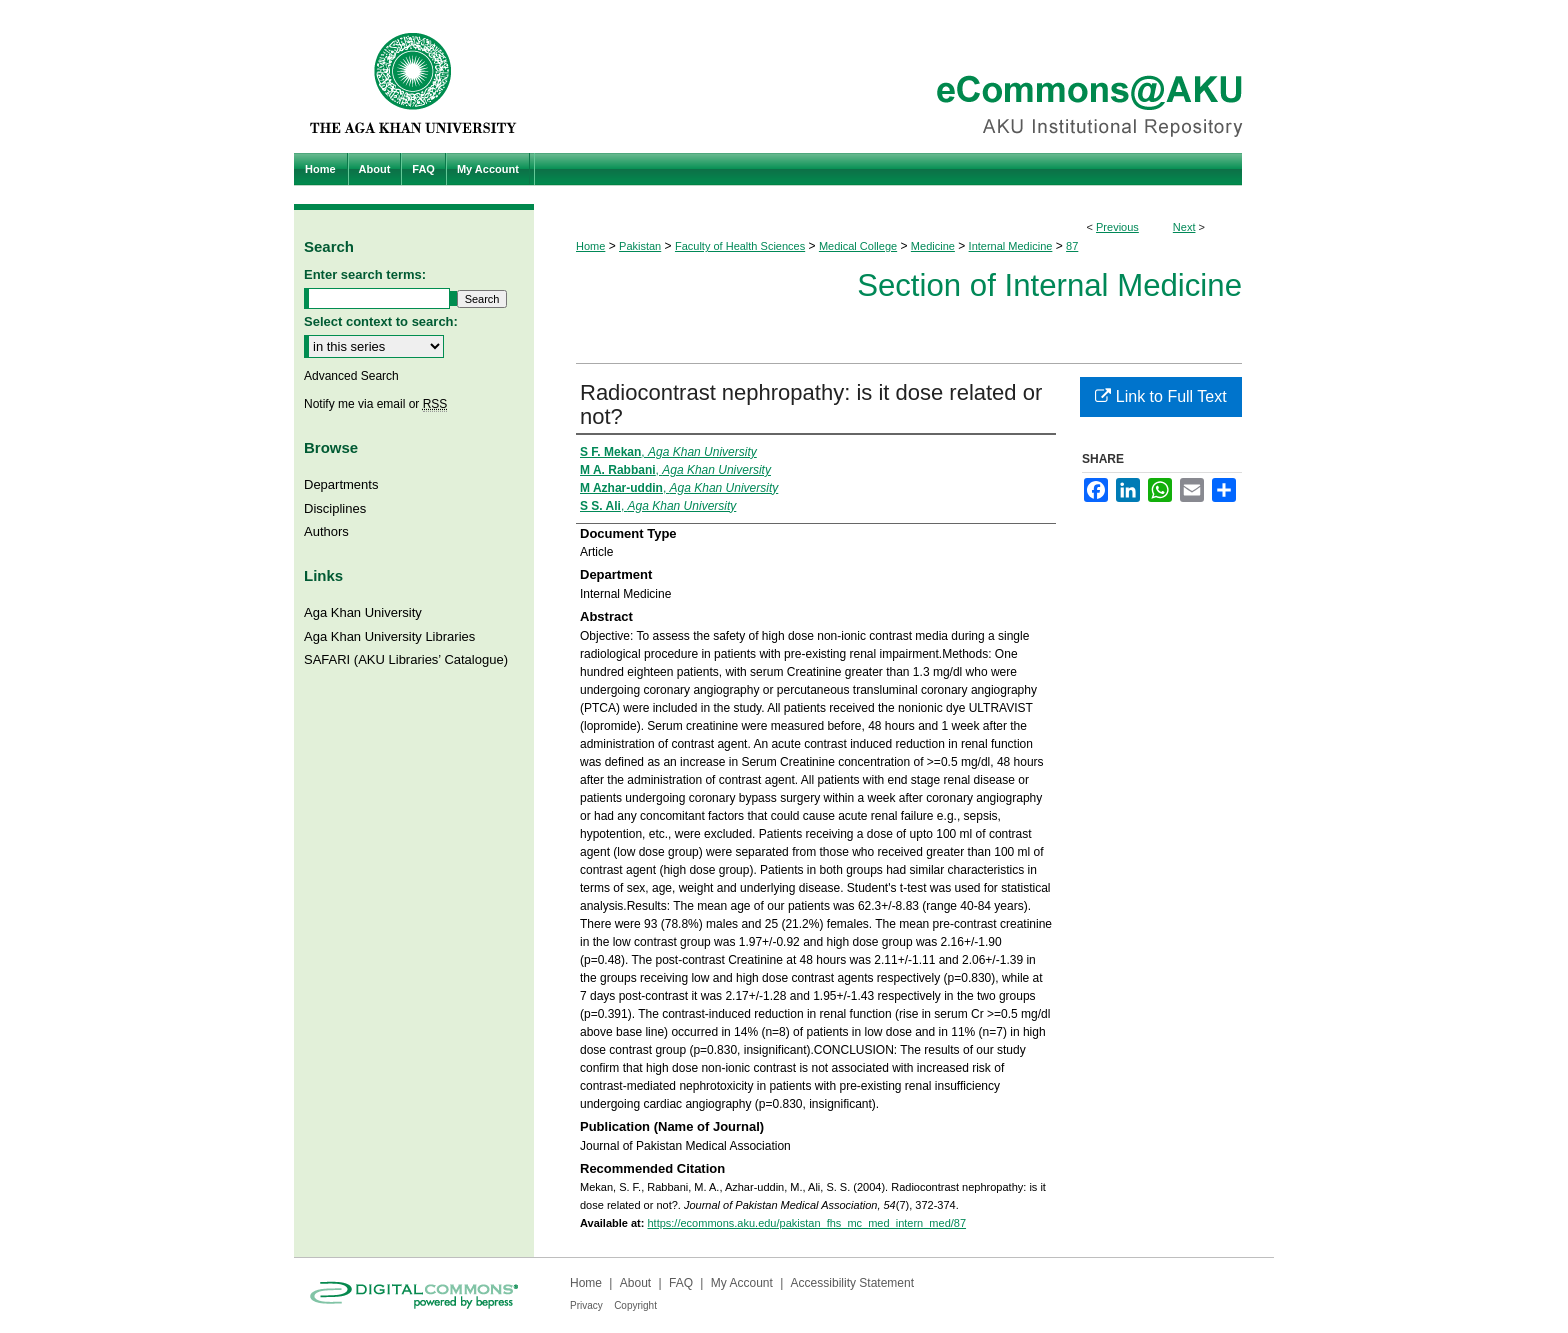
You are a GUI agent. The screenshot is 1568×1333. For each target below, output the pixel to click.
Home (590, 246)
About (635, 1283)
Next (1184, 227)
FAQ (681, 1283)
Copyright (635, 1305)
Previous (1117, 227)
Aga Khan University (363, 612)
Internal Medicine (1011, 246)
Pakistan (640, 246)
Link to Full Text (1160, 396)
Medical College (858, 246)
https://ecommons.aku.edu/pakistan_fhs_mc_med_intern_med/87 (806, 1223)
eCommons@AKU (904, 76)
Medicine (933, 246)
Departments (341, 484)
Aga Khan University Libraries (389, 636)
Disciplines (335, 508)
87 (1072, 246)
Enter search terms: (365, 274)
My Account (742, 1283)
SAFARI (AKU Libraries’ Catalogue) (406, 659)
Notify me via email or (375, 404)
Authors (326, 531)
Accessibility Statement (852, 1283)
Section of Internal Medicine (1049, 285)
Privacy (586, 1305)
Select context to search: (381, 321)
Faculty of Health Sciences (740, 246)
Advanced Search (351, 376)
